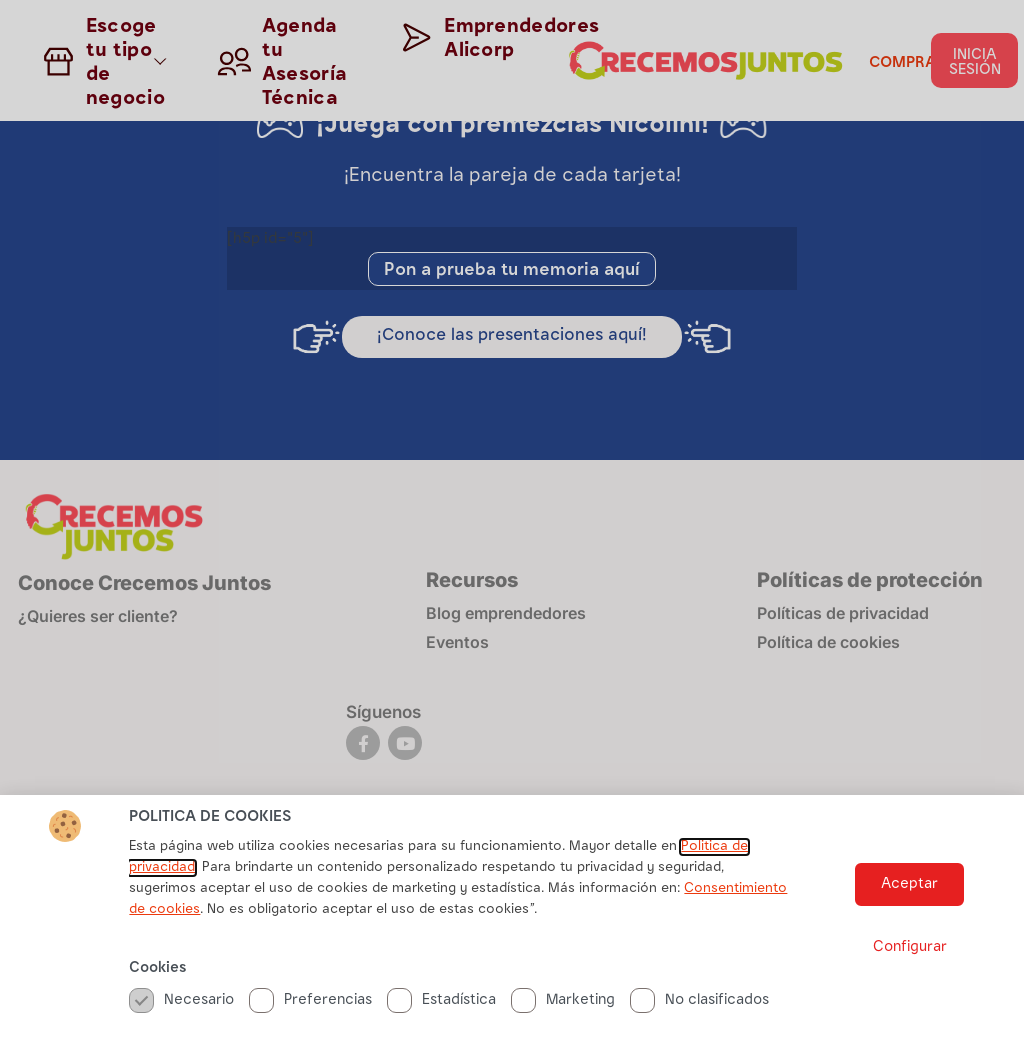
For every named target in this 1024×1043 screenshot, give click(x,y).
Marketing (563, 1000)
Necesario (181, 1000)
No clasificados (699, 1000)
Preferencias (310, 1000)
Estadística (441, 1000)
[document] (512, 521)
